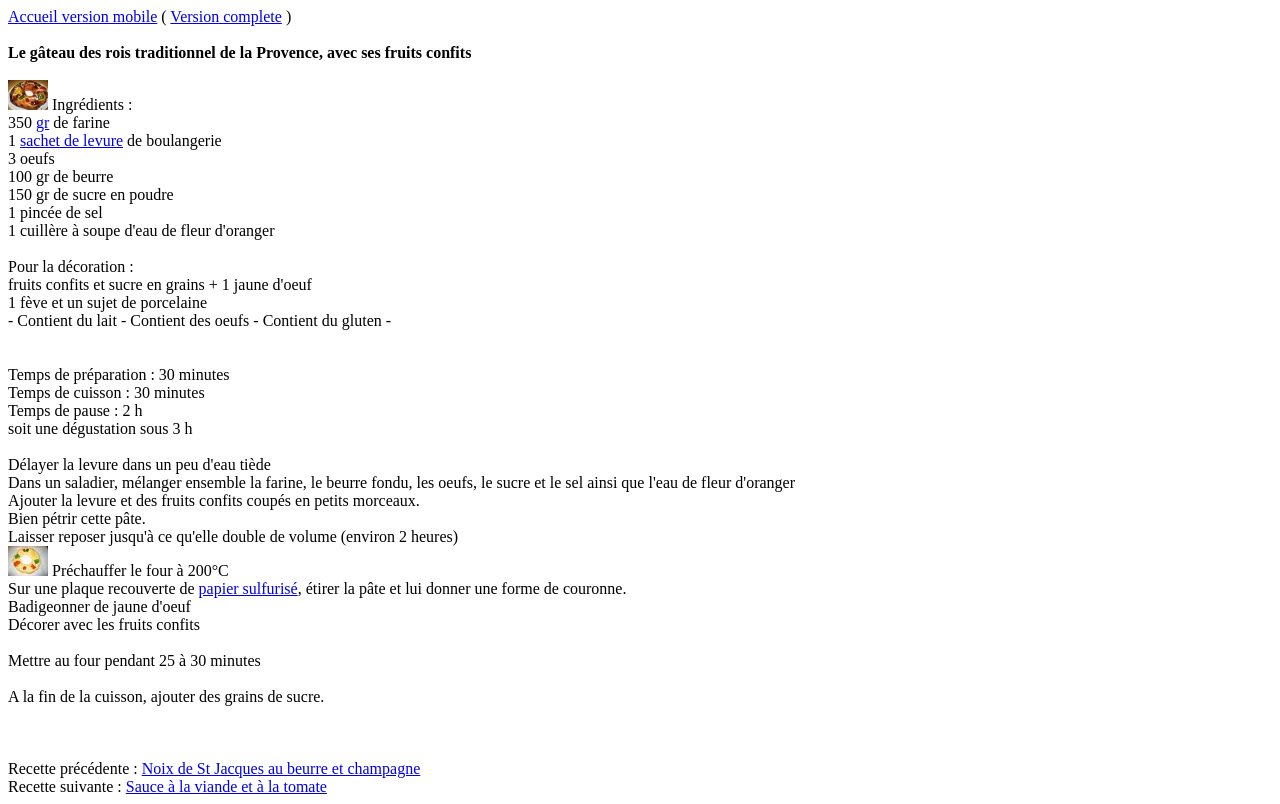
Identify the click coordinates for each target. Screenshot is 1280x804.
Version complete (226, 16)
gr (42, 122)
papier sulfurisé (248, 588)
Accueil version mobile (82, 16)
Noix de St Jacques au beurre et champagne (281, 768)
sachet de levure (71, 140)
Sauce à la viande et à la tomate (226, 786)
